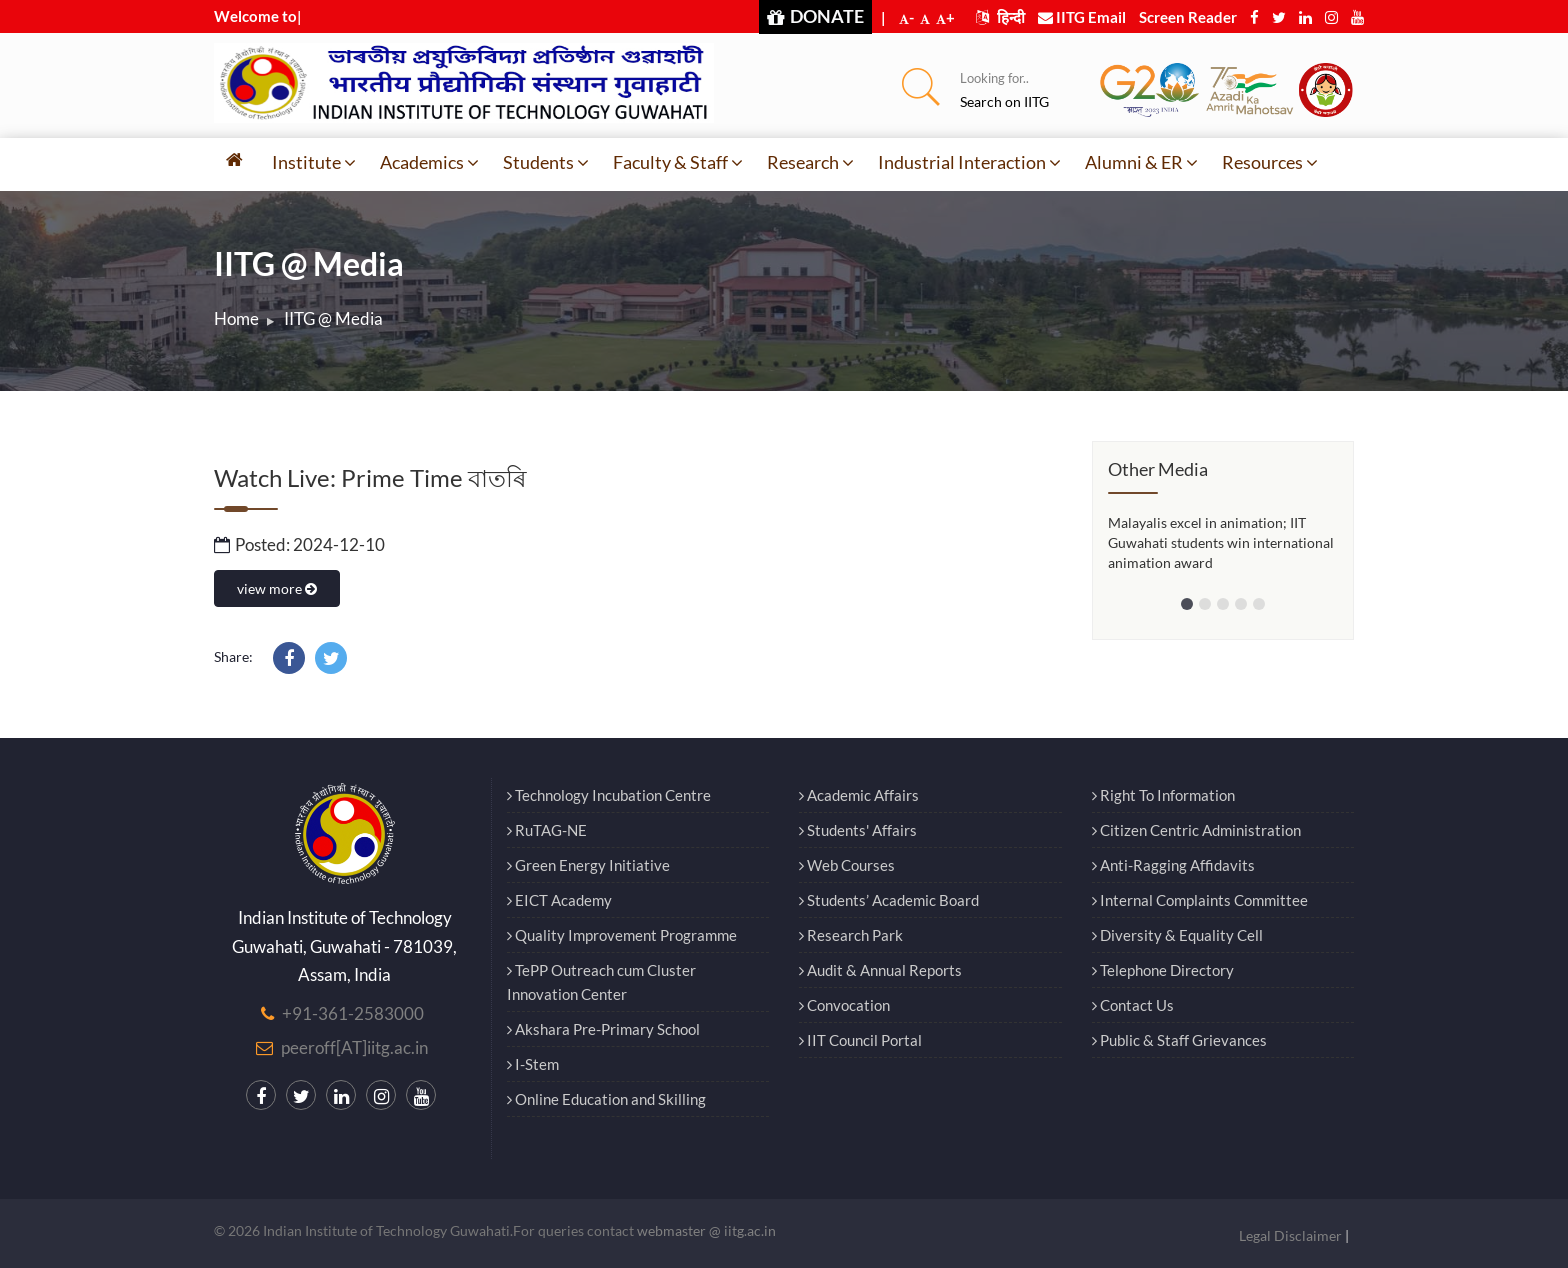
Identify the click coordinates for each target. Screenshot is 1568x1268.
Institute (314, 162)
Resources (1270, 162)
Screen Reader (1188, 17)
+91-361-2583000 (353, 1013)
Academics (429, 162)
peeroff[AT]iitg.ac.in (354, 1047)
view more (277, 588)
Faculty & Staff (678, 162)
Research (810, 162)
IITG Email (1082, 17)
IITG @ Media (333, 318)
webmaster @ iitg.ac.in (706, 1230)
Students (546, 162)
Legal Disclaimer (1290, 1235)
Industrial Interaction (969, 162)
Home (236, 318)
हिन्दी (1000, 17)
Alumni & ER (1141, 162)
